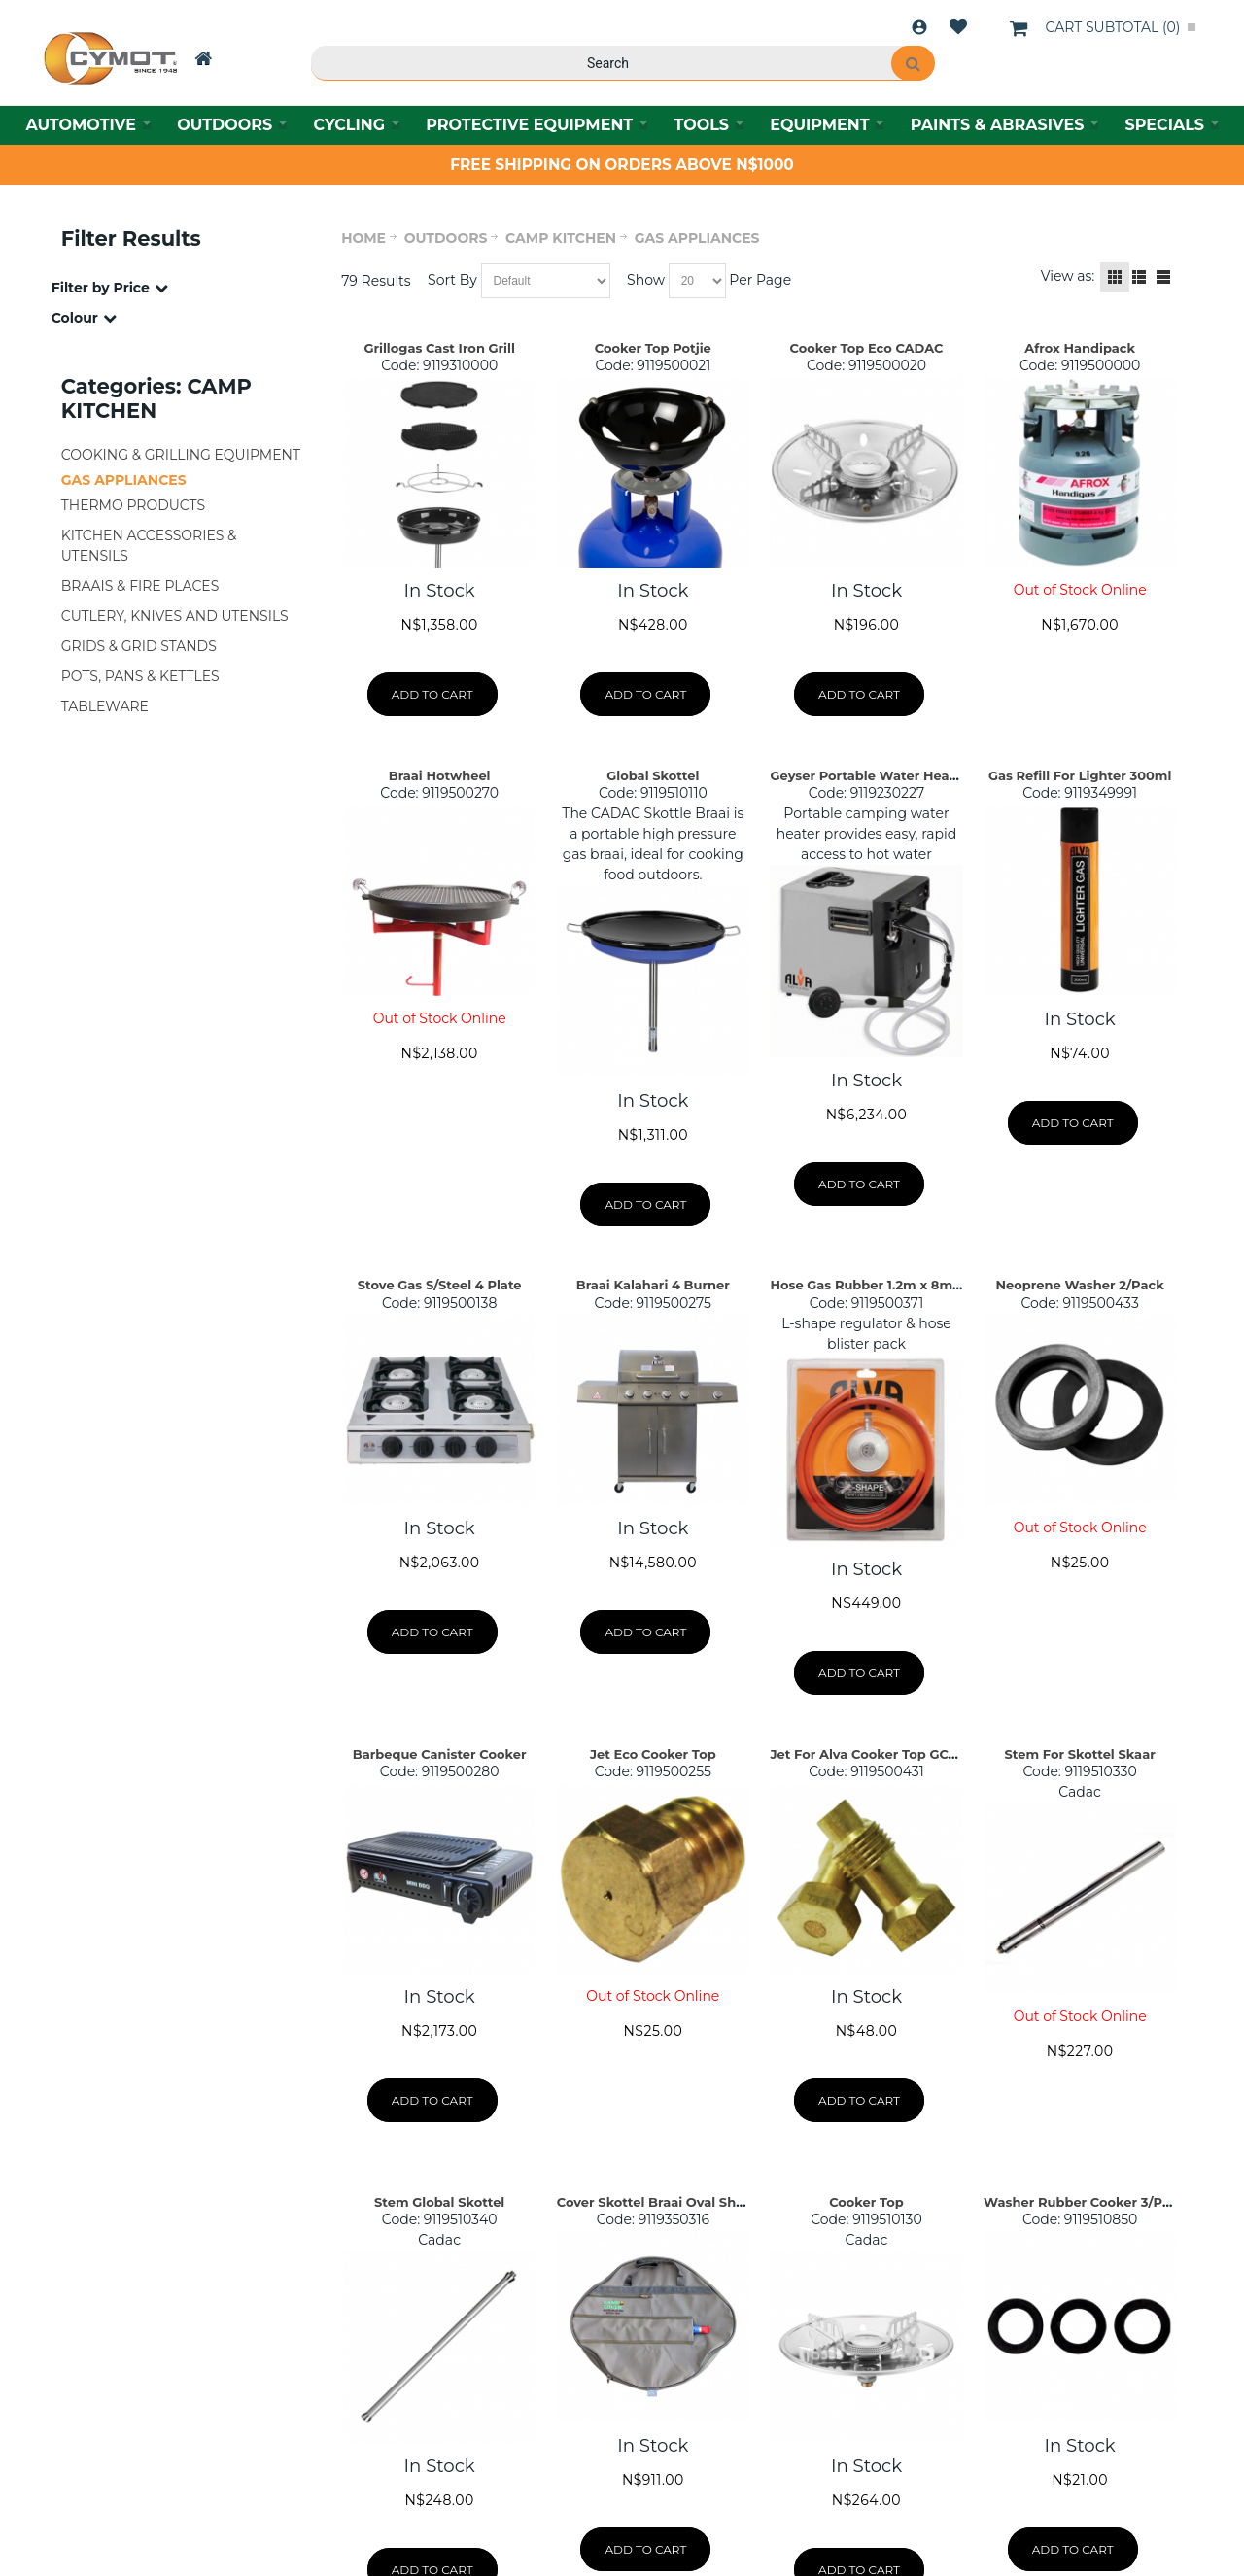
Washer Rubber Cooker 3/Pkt (1080, 2202)
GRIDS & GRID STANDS (139, 646)
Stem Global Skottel (439, 2202)
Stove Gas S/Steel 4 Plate (440, 1284)
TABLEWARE (105, 706)
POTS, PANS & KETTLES (140, 676)
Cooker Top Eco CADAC (867, 348)
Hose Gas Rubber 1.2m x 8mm (867, 1284)
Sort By (452, 280)
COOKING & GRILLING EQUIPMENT (180, 455)
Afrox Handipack (1079, 348)
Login (919, 27)
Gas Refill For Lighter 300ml (1079, 775)
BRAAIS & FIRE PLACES (140, 586)
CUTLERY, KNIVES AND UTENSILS (175, 616)
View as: (1068, 276)
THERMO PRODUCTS (133, 505)
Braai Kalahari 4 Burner (653, 1284)
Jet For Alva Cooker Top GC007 (871, 1754)
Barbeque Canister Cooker (440, 1754)
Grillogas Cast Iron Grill (438, 348)
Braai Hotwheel (440, 775)
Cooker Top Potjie (653, 348)
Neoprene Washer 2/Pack (1080, 1284)
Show (646, 280)
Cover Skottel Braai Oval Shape (659, 2202)
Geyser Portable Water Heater (868, 775)
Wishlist (958, 27)
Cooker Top (866, 2202)
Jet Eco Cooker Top (653, 1754)
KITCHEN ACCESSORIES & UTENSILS (149, 546)
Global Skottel (652, 775)
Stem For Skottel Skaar (1080, 1754)
